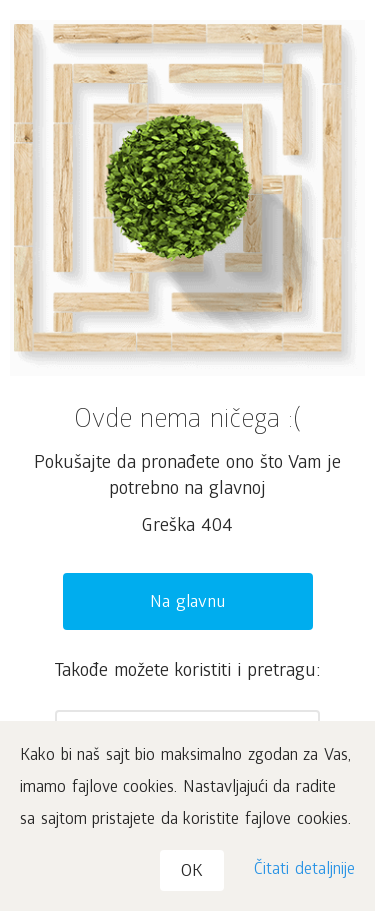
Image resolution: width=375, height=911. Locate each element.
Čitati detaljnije (304, 870)
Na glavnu (187, 603)
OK (192, 872)
